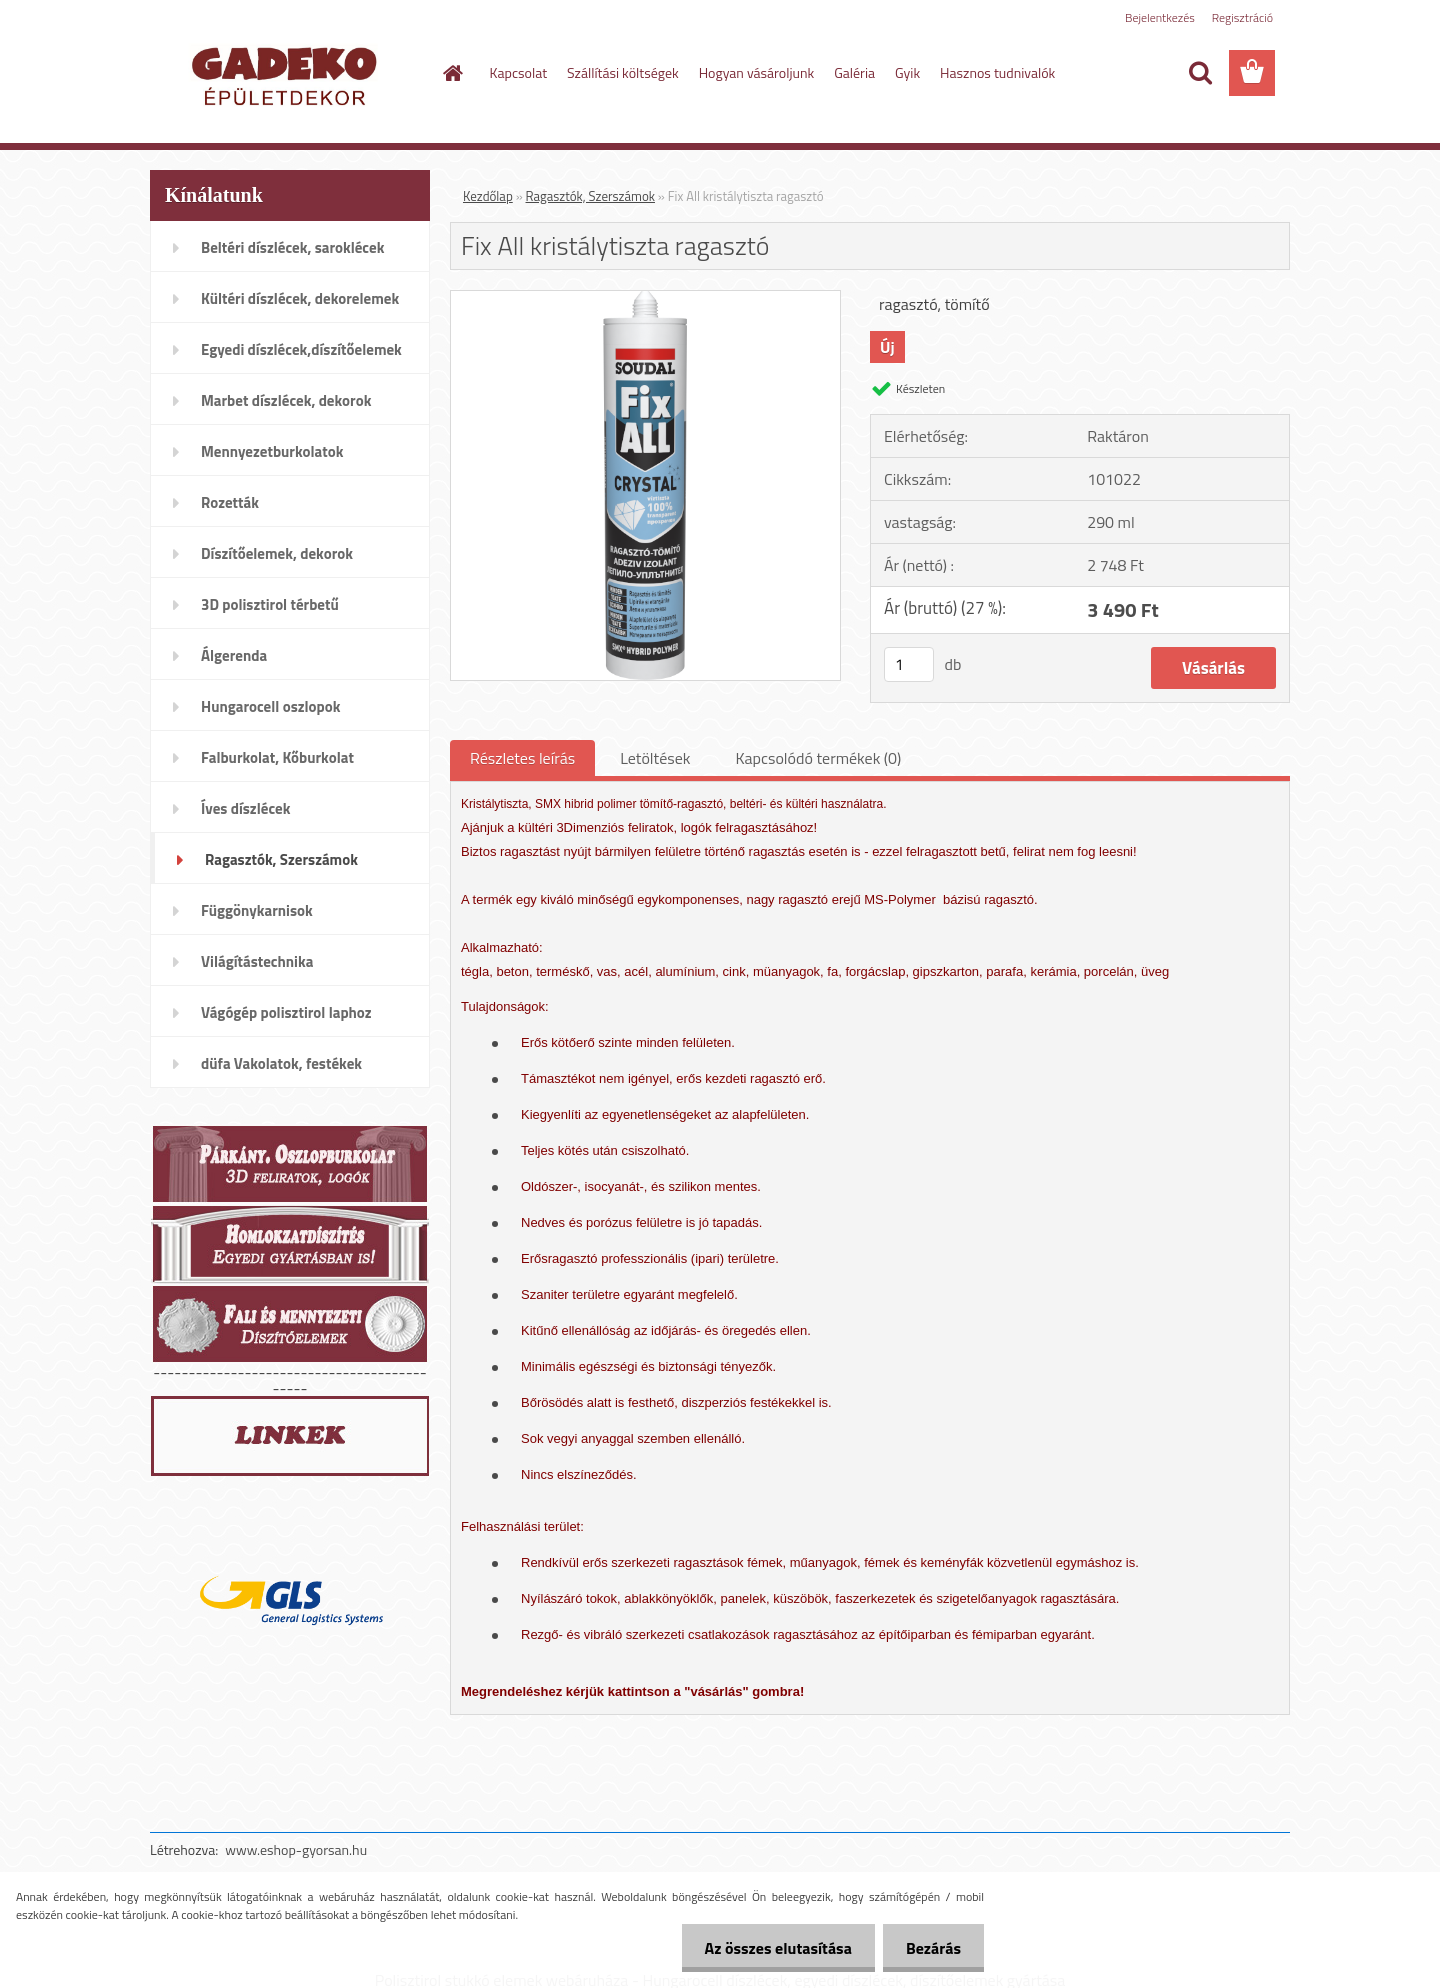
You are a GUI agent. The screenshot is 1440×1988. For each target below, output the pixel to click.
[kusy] (909, 664)
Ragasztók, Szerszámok (590, 196)
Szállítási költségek (623, 72)
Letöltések (655, 758)
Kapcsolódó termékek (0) (818, 758)
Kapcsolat (519, 72)
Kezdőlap (488, 196)
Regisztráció (1242, 17)
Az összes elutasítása (772, 1948)
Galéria (854, 72)
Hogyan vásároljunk (756, 72)
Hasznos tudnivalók (997, 72)
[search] (1200, 73)
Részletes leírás (522, 758)
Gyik (907, 72)
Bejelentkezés (1160, 17)
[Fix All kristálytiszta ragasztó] (645, 299)
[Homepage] (452, 73)
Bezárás (931, 1948)
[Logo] (287, 74)
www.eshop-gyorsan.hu (296, 1849)
